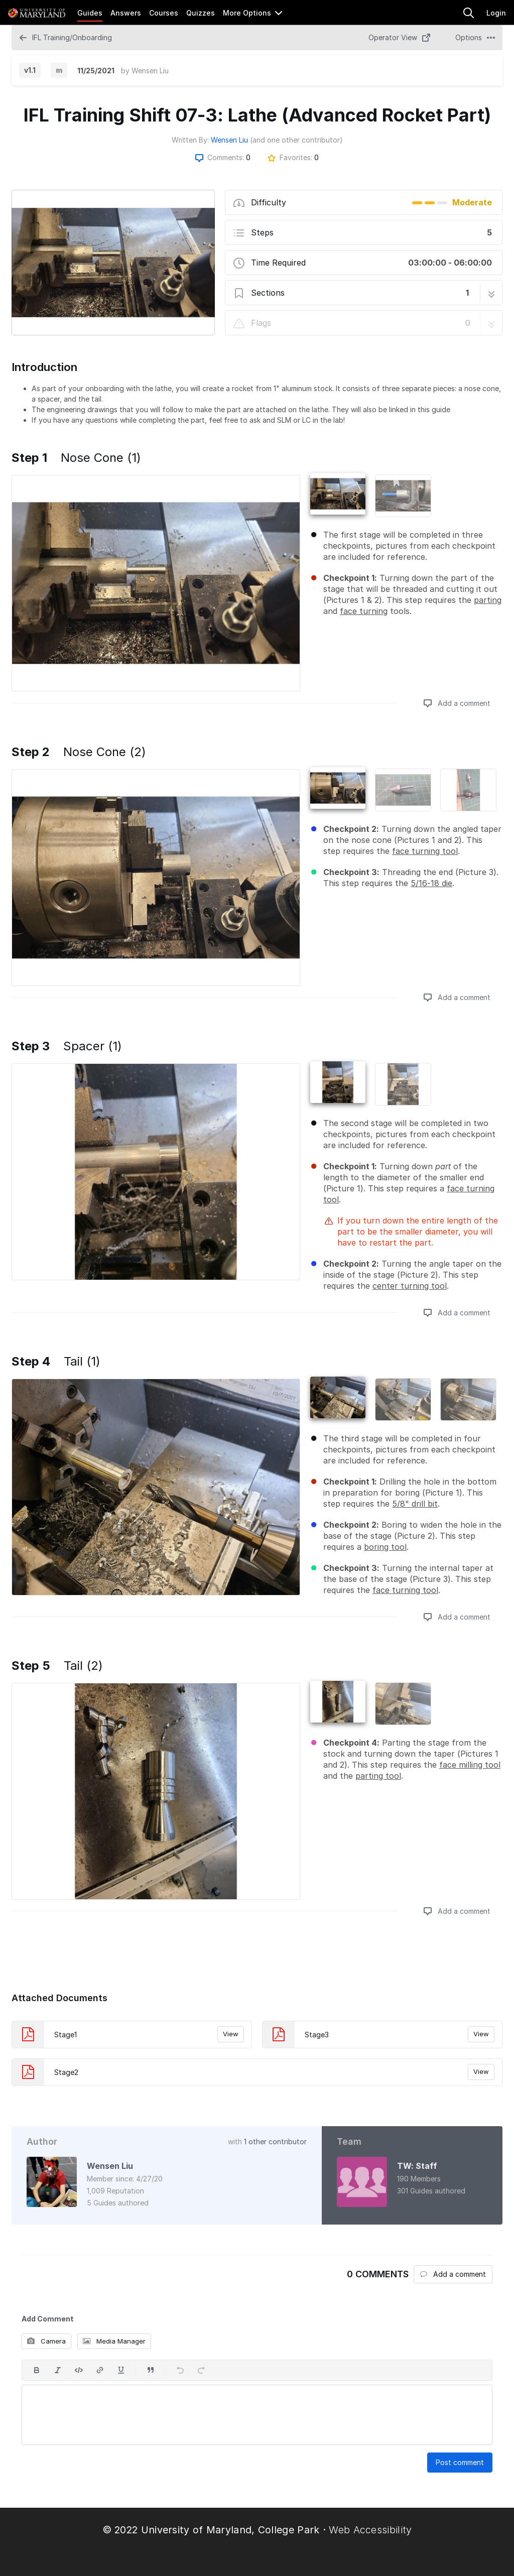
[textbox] (257, 2415)
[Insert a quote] (151, 2370)
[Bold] (37, 2370)
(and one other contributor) (296, 140)
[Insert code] (79, 2370)
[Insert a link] (100, 2370)
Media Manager (114, 2341)
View (230, 2034)
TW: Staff (417, 2166)
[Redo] (201, 2370)
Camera (46, 2341)
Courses (163, 13)
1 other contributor (275, 2141)
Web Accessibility (370, 2530)
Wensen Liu (150, 70)
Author (42, 2141)
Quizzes (200, 13)
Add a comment (457, 703)
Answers (125, 13)
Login (496, 13)
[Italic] (58, 2370)
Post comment (460, 2462)
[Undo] (180, 2370)
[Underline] (121, 2370)
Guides (89, 13)
